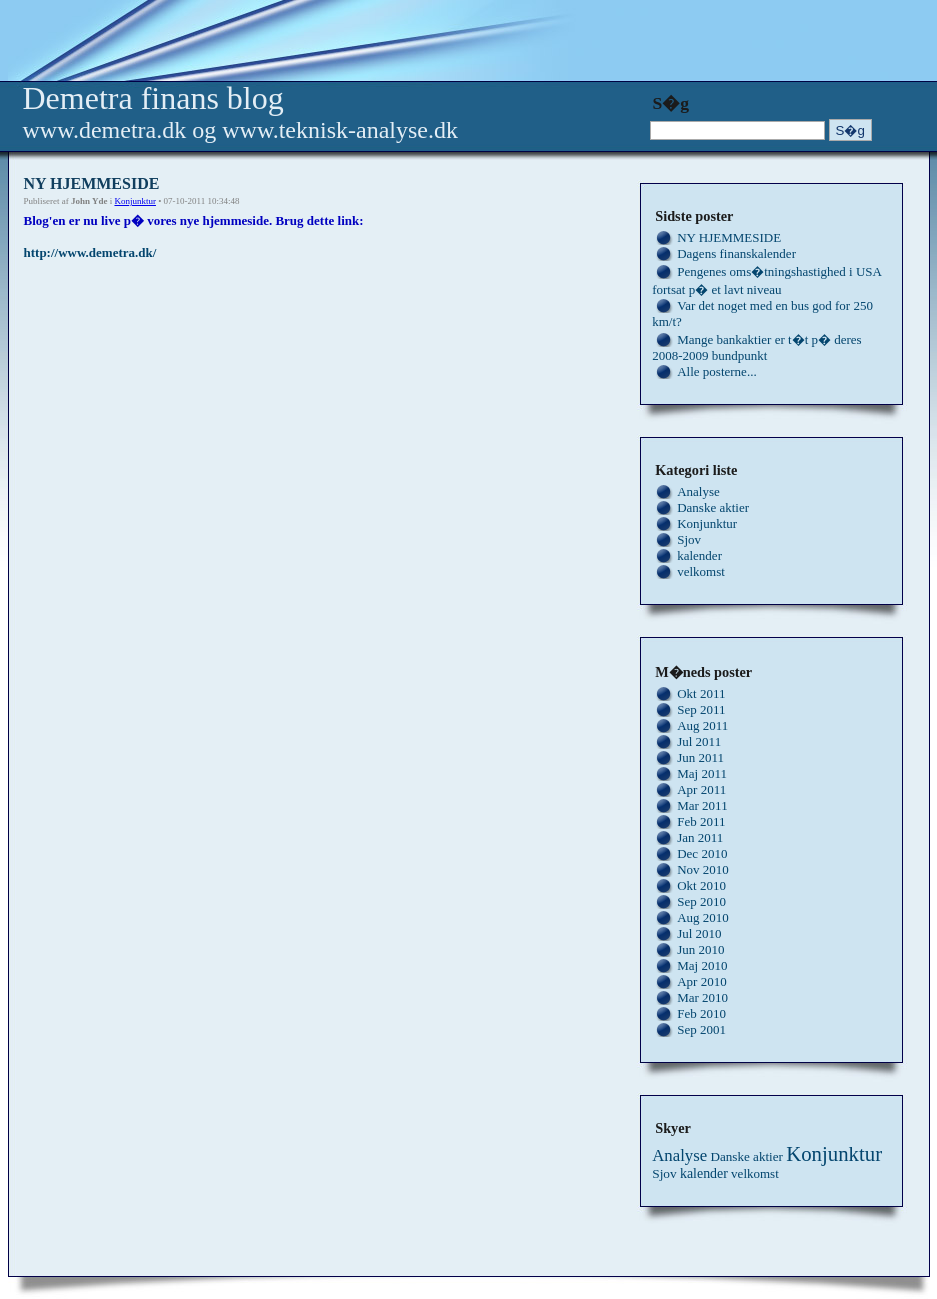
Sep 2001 (701, 1029)
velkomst (701, 571)
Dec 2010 (702, 853)
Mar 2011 (702, 805)
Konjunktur (135, 201)
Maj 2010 (702, 965)
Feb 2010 (701, 1013)
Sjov (689, 539)
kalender (699, 555)
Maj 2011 (702, 773)
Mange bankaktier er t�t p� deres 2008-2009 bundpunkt (756, 347)
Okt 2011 (701, 693)
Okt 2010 (701, 885)
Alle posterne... (716, 371)
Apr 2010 (701, 981)
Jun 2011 (700, 757)
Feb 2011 (701, 821)
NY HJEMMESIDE (729, 237)
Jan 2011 (700, 837)
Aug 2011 (702, 725)
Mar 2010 (702, 997)
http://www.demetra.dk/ (90, 252)
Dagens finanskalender (736, 253)
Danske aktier (713, 507)
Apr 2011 (701, 789)
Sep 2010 (701, 901)
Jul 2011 (699, 741)
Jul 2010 (699, 933)
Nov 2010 (703, 869)
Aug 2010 (703, 917)
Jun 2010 (700, 949)
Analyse (698, 491)
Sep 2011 (701, 709)
